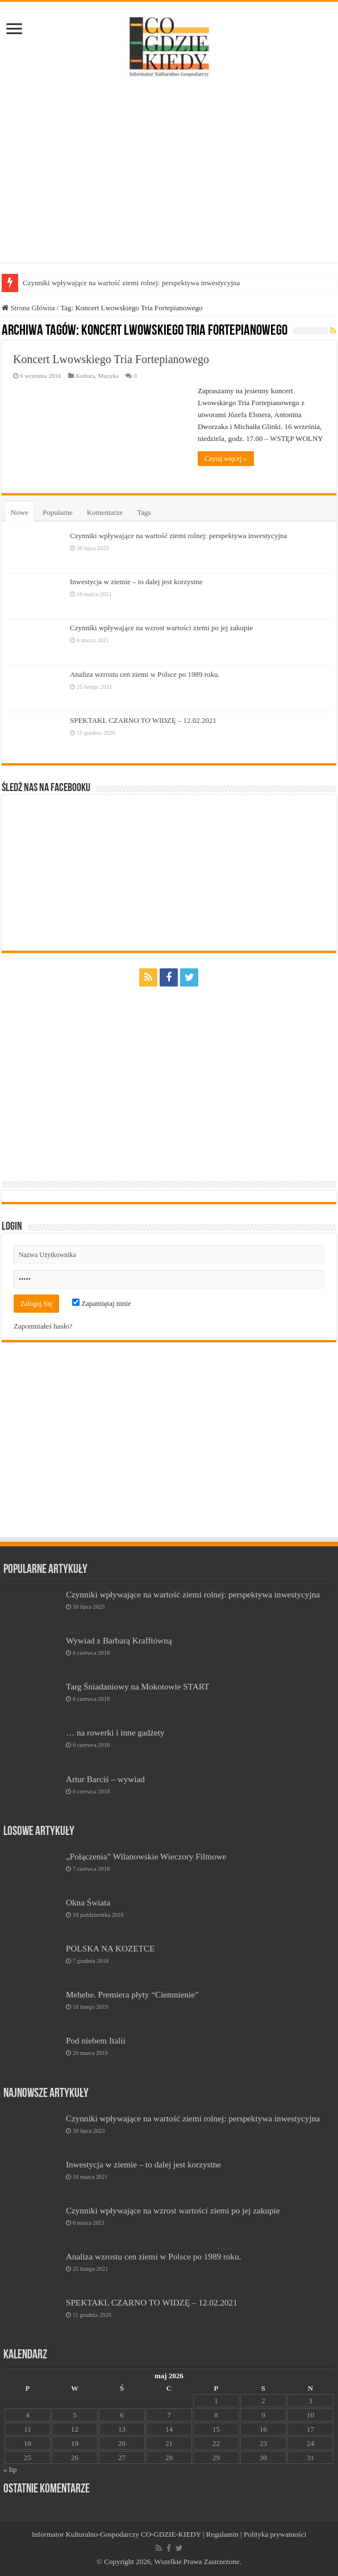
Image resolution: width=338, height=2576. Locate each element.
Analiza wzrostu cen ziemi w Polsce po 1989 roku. (145, 674)
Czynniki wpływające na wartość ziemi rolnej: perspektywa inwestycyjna (131, 282)
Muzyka (108, 375)
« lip (9, 2469)
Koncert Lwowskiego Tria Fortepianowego (111, 359)
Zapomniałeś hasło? (43, 1326)
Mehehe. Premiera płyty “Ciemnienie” (132, 1994)
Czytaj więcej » (226, 459)
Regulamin (222, 2534)
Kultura (85, 375)
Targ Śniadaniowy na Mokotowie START (137, 1686)
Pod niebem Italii (96, 2040)
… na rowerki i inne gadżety (115, 1732)
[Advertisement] (169, 171)
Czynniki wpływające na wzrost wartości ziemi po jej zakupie (161, 627)
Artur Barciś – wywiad (105, 1779)
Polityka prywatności (275, 2534)
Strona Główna (28, 307)
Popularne (58, 512)
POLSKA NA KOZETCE (110, 1948)
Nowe (19, 512)
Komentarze (105, 512)
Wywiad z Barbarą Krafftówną (119, 1640)
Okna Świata (88, 1902)
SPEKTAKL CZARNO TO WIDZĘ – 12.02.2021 (143, 720)
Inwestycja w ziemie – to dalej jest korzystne (136, 581)
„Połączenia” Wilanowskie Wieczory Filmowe (146, 1856)
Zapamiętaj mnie (101, 1303)
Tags (144, 512)
